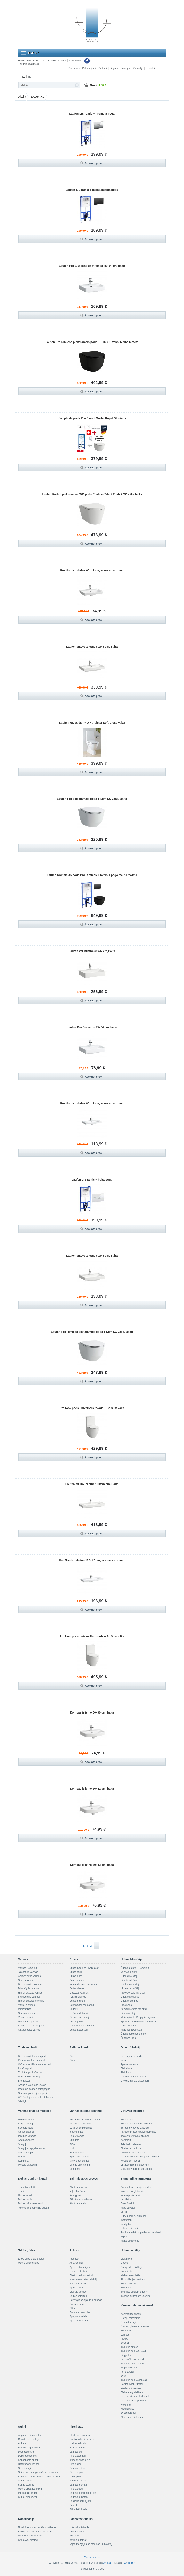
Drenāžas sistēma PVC (31, 2535)
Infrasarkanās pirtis (80, 2460)
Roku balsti (127, 2404)
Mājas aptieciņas (130, 2240)
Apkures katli (77, 2262)
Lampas (125, 2334)
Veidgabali (126, 2224)
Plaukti (22, 2156)
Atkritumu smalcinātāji (133, 2152)
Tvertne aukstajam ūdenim (135, 2296)
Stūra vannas (25, 1980)
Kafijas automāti (78, 2540)
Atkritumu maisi (78, 2203)
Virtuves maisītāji (130, 1988)
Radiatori (74, 2258)
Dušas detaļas (128, 2025)
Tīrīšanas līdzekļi (79, 2013)
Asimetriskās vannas (29, 1976)
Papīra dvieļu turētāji (132, 2384)
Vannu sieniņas (26, 2005)
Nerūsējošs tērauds (131, 2056)
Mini (72, 2148)
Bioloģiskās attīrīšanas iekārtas (35, 2531)
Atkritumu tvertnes (79, 2187)
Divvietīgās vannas (28, 1988)
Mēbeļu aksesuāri (28, 2164)
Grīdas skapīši (26, 2131)
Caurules (74, 2505)
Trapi (21, 2191)
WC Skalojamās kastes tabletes (35, 2097)
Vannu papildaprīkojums (31, 2025)
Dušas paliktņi (77, 2000)
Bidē (72, 2056)
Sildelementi (127, 2072)
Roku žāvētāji (128, 2203)
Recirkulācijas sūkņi (29, 2447)
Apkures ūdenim (130, 2064)
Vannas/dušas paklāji (132, 2359)
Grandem (129, 2562)
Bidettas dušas (129, 1980)
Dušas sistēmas (129, 2000)
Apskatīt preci (93, 163)
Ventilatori (126, 2199)
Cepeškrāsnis (77, 2531)
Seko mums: (80, 60)
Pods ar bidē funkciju (29, 2076)
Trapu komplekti (27, 2187)
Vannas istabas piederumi (135, 2396)
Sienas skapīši (26, 2152)
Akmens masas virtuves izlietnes (138, 2131)
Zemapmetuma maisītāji (134, 2009)
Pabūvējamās (77, 2136)
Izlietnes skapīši (27, 2119)
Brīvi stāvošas (77, 2152)
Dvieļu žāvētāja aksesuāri (135, 2080)
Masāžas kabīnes (79, 1992)
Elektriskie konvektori (81, 2275)
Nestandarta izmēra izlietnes (85, 2119)
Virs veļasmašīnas (79, 2160)
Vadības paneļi (78, 2480)
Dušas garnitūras (130, 1996)
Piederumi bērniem (131, 2388)
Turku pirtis (76, 2476)
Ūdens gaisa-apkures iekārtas (86, 2300)
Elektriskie (126, 2068)
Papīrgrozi (75, 2195)
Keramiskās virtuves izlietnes (136, 2123)
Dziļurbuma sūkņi (27, 2455)
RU (29, 76)
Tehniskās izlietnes (131, 2144)
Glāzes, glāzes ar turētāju (135, 2326)
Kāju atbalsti (127, 2408)
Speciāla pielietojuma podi (32, 2093)
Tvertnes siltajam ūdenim (134, 2291)
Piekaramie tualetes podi (31, 2060)
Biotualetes (24, 2080)
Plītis (72, 2308)
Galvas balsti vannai (29, 2029)
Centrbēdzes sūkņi (28, 2439)
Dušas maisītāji (129, 1976)
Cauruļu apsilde (78, 2291)
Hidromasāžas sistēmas (31, 2000)
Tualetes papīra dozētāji (134, 2379)
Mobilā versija (92, 2557)
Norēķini (125, 68)
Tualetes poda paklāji (132, 2363)
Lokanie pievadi (129, 2228)
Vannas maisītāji (130, 1972)
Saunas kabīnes (78, 2468)
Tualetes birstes (129, 2347)
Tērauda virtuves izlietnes (135, 2127)
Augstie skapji (25, 2123)
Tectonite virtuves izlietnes (135, 2136)
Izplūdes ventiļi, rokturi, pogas (137, 2168)
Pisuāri (73, 2060)
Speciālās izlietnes (80, 2156)
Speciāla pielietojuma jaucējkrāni (139, 2021)
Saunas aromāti (78, 2484)
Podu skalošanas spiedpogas (34, 2089)
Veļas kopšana (78, 2191)
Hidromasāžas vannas (30, 1992)
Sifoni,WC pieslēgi (28, 2540)
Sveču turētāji (128, 2412)
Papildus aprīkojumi (80, 2501)
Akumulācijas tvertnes (133, 2279)
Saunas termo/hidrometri (83, 2492)
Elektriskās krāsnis (80, 2435)
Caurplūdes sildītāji (131, 2267)
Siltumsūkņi (24, 2468)
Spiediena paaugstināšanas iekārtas (38, 2472)
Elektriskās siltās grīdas (31, 2258)
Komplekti (23, 2160)
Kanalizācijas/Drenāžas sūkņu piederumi (40, 2476)
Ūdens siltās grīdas (28, 2262)
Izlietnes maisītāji (130, 1984)
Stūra (72, 2144)
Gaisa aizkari (77, 2304)
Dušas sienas (77, 1988)
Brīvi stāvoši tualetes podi (32, 2056)
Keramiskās (127, 2119)
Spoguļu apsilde (78, 2316)
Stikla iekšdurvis (78, 2509)
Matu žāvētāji (128, 2207)
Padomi (102, 68)
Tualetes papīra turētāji (133, 2351)
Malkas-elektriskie (130, 2275)
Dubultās (74, 2140)
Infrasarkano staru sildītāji (84, 2279)
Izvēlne (33, 53)
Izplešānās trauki (27, 2492)
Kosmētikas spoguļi (131, 2314)
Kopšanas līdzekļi (130, 2160)
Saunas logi (76, 2451)
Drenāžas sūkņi (26, 2451)
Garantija (138, 68)
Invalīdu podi (25, 2068)
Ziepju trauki (127, 2355)
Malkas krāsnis (78, 2443)
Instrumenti (127, 2220)
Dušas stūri (76, 1972)
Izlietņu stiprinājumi (80, 2164)
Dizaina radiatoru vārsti (133, 2076)
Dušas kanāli (25, 2195)
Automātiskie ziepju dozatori (136, 2187)
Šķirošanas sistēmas (81, 2199)
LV (23, 76)
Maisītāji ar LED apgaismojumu (138, 2017)
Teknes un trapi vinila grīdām (34, 2207)
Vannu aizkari (25, 2017)
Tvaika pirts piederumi (82, 2439)
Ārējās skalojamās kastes (32, 2085)
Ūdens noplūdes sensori (134, 2033)
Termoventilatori (78, 2271)
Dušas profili (76, 2021)
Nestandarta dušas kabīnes (84, 1984)
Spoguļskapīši (26, 2127)
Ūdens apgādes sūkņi (30, 2488)
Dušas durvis (77, 1980)
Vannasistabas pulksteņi (134, 2400)
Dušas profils (25, 2199)
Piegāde (114, 68)
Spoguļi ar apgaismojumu (32, 2148)
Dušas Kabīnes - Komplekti (84, 1967)
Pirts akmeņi (76, 2488)
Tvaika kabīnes (78, 1996)
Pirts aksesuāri (78, 2455)
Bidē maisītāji (128, 2013)
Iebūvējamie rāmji (130, 2195)
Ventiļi (124, 2211)
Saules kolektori (78, 2296)
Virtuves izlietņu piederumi (135, 2164)
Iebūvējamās (76, 2131)
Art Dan (108, 2562)
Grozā (94, 85)
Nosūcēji (74, 2535)
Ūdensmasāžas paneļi (82, 2005)
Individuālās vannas (29, 1996)
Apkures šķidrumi (79, 2320)
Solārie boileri (128, 2283)
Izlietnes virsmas (27, 2136)
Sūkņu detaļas (26, 2480)
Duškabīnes (76, 1976)
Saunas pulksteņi (79, 2497)
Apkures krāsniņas (80, 2267)
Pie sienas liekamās (80, 2123)
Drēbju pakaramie (130, 2318)
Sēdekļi (74, 2009)
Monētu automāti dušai (82, 2025)
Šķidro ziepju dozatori (132, 2148)
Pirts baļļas (76, 2464)
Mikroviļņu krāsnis (79, 2527)
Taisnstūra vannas (28, 1972)
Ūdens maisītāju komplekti (135, 1967)
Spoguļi (22, 2144)
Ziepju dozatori (129, 2367)
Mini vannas (24, 2009)
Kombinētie (127, 2271)
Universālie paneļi (28, 2021)
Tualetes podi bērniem (30, 2072)
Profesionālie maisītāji (133, 1992)
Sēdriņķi (22, 2101)
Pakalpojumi (89, 68)
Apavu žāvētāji (78, 2287)
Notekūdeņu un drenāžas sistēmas (37, 2527)
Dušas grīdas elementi (30, 2203)
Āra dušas (126, 2005)
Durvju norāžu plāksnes (133, 2216)
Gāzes (124, 2262)
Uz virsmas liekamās (81, 2127)
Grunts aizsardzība (80, 2312)
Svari (123, 2375)
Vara (123, 2060)
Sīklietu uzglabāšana (132, 2392)
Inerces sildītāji (78, 2283)
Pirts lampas (76, 2472)
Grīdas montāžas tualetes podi (35, 2064)
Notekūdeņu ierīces (28, 2464)
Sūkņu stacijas (26, 2484)
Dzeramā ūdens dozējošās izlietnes (140, 2156)
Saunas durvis (77, 2447)
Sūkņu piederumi (27, 2497)
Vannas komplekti (28, 1967)
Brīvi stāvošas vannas (30, 1984)
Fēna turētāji (128, 2371)
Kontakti (150, 68)
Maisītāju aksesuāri (131, 2029)
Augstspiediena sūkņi (29, 2435)
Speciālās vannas (28, 2013)
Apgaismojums (26, 2140)
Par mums (74, 68)
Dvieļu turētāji (128, 2322)
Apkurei (22, 2443)
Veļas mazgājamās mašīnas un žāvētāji (91, 2544)
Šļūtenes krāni (128, 2037)
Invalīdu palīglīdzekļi (132, 2191)
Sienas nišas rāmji (79, 2017)
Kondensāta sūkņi (28, 2460)
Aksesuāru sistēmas (132, 2417)
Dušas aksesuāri (79, 2029)
